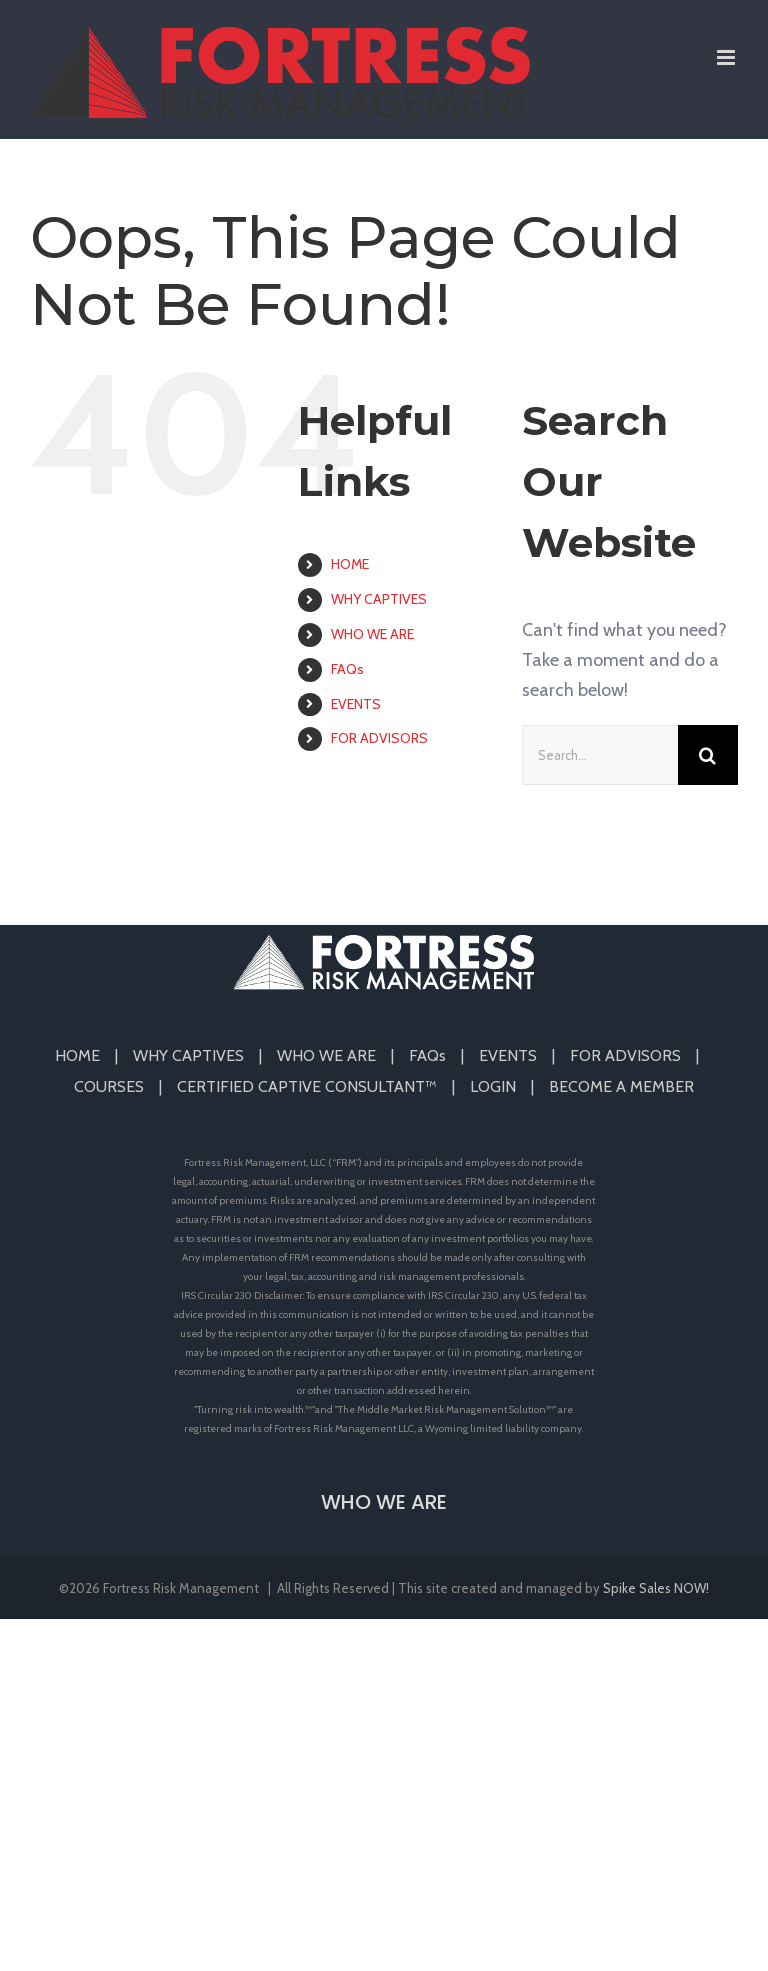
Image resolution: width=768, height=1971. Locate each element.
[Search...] (600, 755)
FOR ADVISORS (379, 738)
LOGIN (493, 1086)
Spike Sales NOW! (656, 1588)
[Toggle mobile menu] (727, 57)
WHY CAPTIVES (379, 599)
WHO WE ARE (372, 634)
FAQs (347, 669)
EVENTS (356, 704)
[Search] (708, 755)
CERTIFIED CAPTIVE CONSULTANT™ (307, 1086)
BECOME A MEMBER (621, 1086)
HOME (350, 564)
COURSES (109, 1086)
